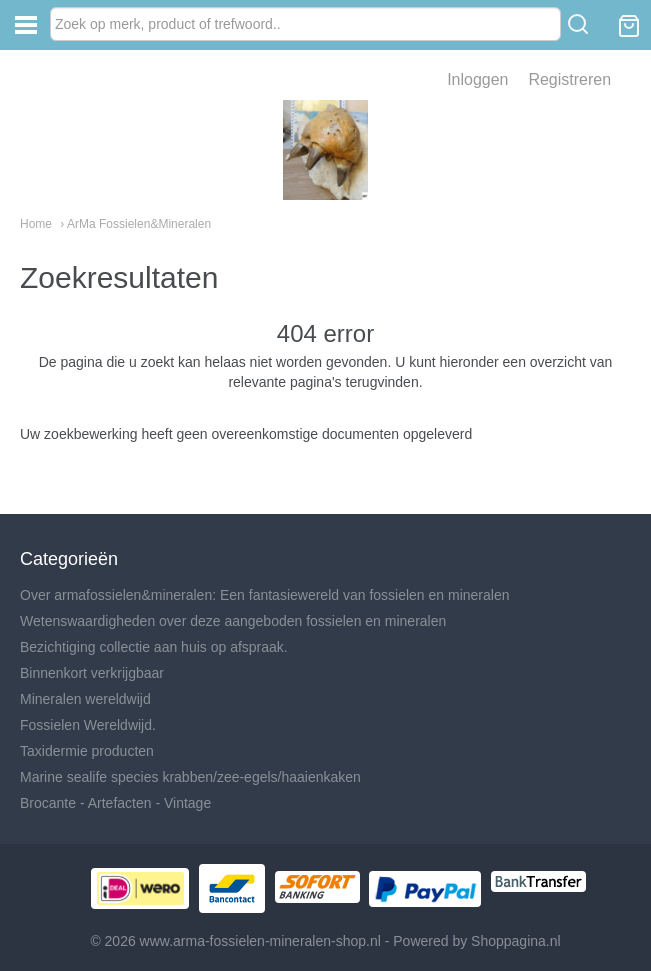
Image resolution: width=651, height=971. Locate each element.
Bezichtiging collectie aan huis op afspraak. (154, 647)
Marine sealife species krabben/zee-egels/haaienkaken (190, 777)
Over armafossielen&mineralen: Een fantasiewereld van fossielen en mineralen (264, 595)
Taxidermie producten (87, 751)
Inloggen (477, 79)
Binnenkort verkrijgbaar (92, 673)
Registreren (569, 79)
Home (36, 224)
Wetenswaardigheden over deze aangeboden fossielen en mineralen (233, 621)
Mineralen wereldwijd (85, 699)
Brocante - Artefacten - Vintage (115, 803)
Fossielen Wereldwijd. (88, 725)
